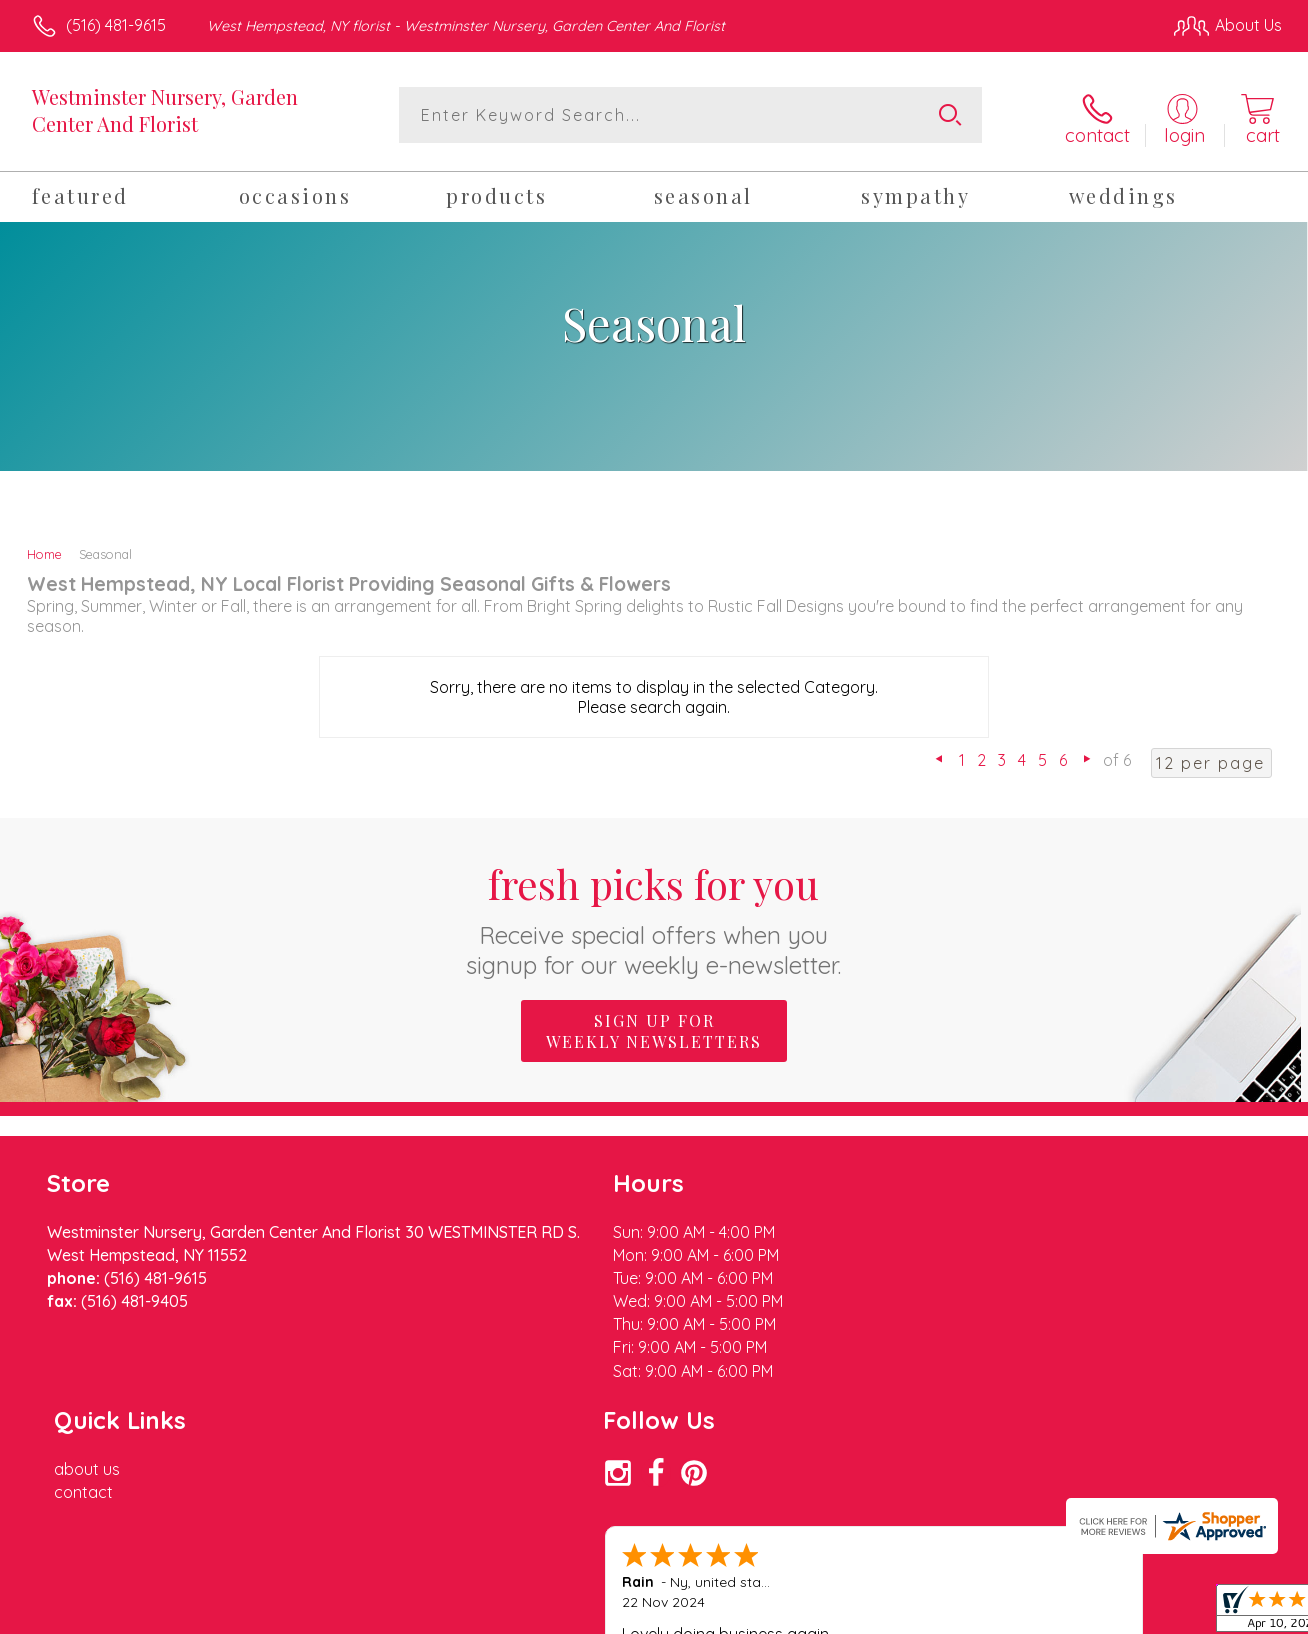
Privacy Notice (958, 1614)
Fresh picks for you (654, 913)
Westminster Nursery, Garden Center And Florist (165, 110)
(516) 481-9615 (116, 25)
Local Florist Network (1101, 1614)
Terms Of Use (840, 1614)
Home (44, 550)
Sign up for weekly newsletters (654, 1026)
